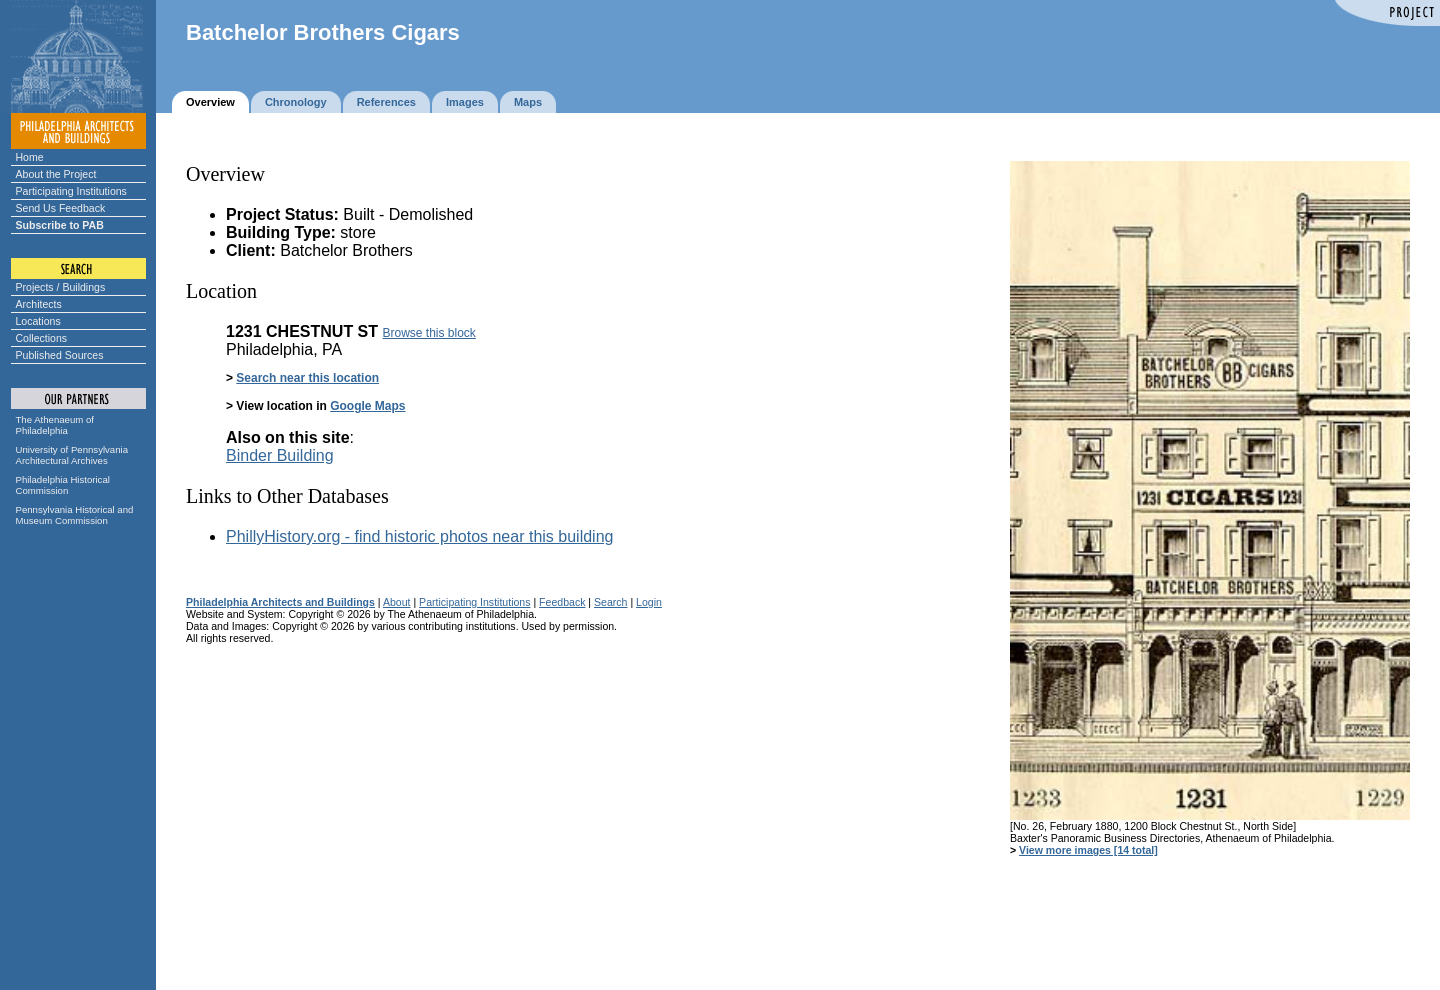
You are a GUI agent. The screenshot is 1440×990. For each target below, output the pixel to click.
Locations (38, 321)
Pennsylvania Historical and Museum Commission (75, 515)
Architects (39, 304)
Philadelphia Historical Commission (63, 485)
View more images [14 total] (1088, 850)
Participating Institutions (71, 191)
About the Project (56, 174)
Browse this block (428, 333)
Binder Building (280, 455)
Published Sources (60, 355)
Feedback (562, 602)
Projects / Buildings (61, 287)
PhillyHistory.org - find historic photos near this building (419, 536)
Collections (42, 338)
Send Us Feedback (61, 208)
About (397, 602)
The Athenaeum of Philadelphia (55, 425)
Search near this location (307, 378)
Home (30, 157)
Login (649, 602)
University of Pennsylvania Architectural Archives (72, 455)
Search (610, 602)
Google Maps (367, 406)
